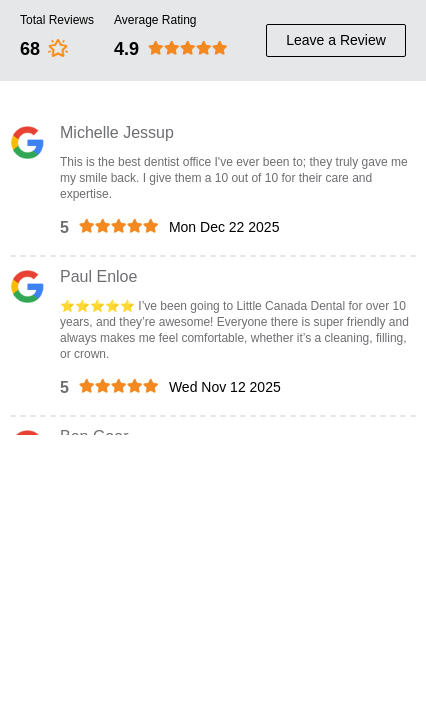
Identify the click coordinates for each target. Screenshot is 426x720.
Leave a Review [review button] (336, 40)
